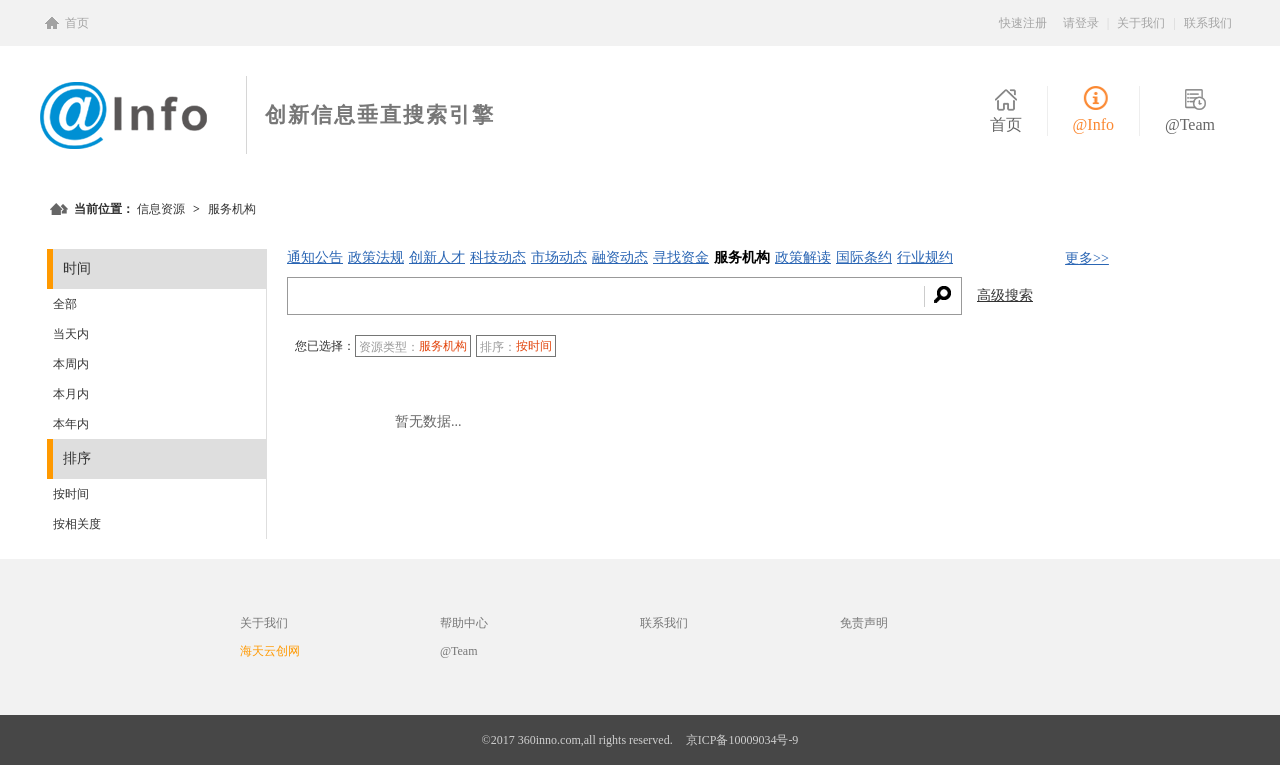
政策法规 (376, 257)
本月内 (71, 394)
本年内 (71, 424)
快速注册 (1023, 23)
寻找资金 (681, 257)
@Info (1093, 124)
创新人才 (437, 257)
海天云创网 (270, 651)
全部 (65, 304)
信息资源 (161, 209)
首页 (77, 23)
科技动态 (498, 257)
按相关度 (77, 524)
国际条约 (864, 257)
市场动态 (559, 257)
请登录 (1081, 23)
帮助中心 (464, 623)
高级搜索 (1005, 295)
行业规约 (925, 257)
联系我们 (1208, 23)
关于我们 (1141, 23)
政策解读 (803, 257)
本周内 (71, 364)
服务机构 (742, 257)
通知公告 (315, 257)
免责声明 (864, 623)
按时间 (71, 494)
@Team (1190, 124)
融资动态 (620, 257)
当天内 (71, 334)
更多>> (1087, 258)
